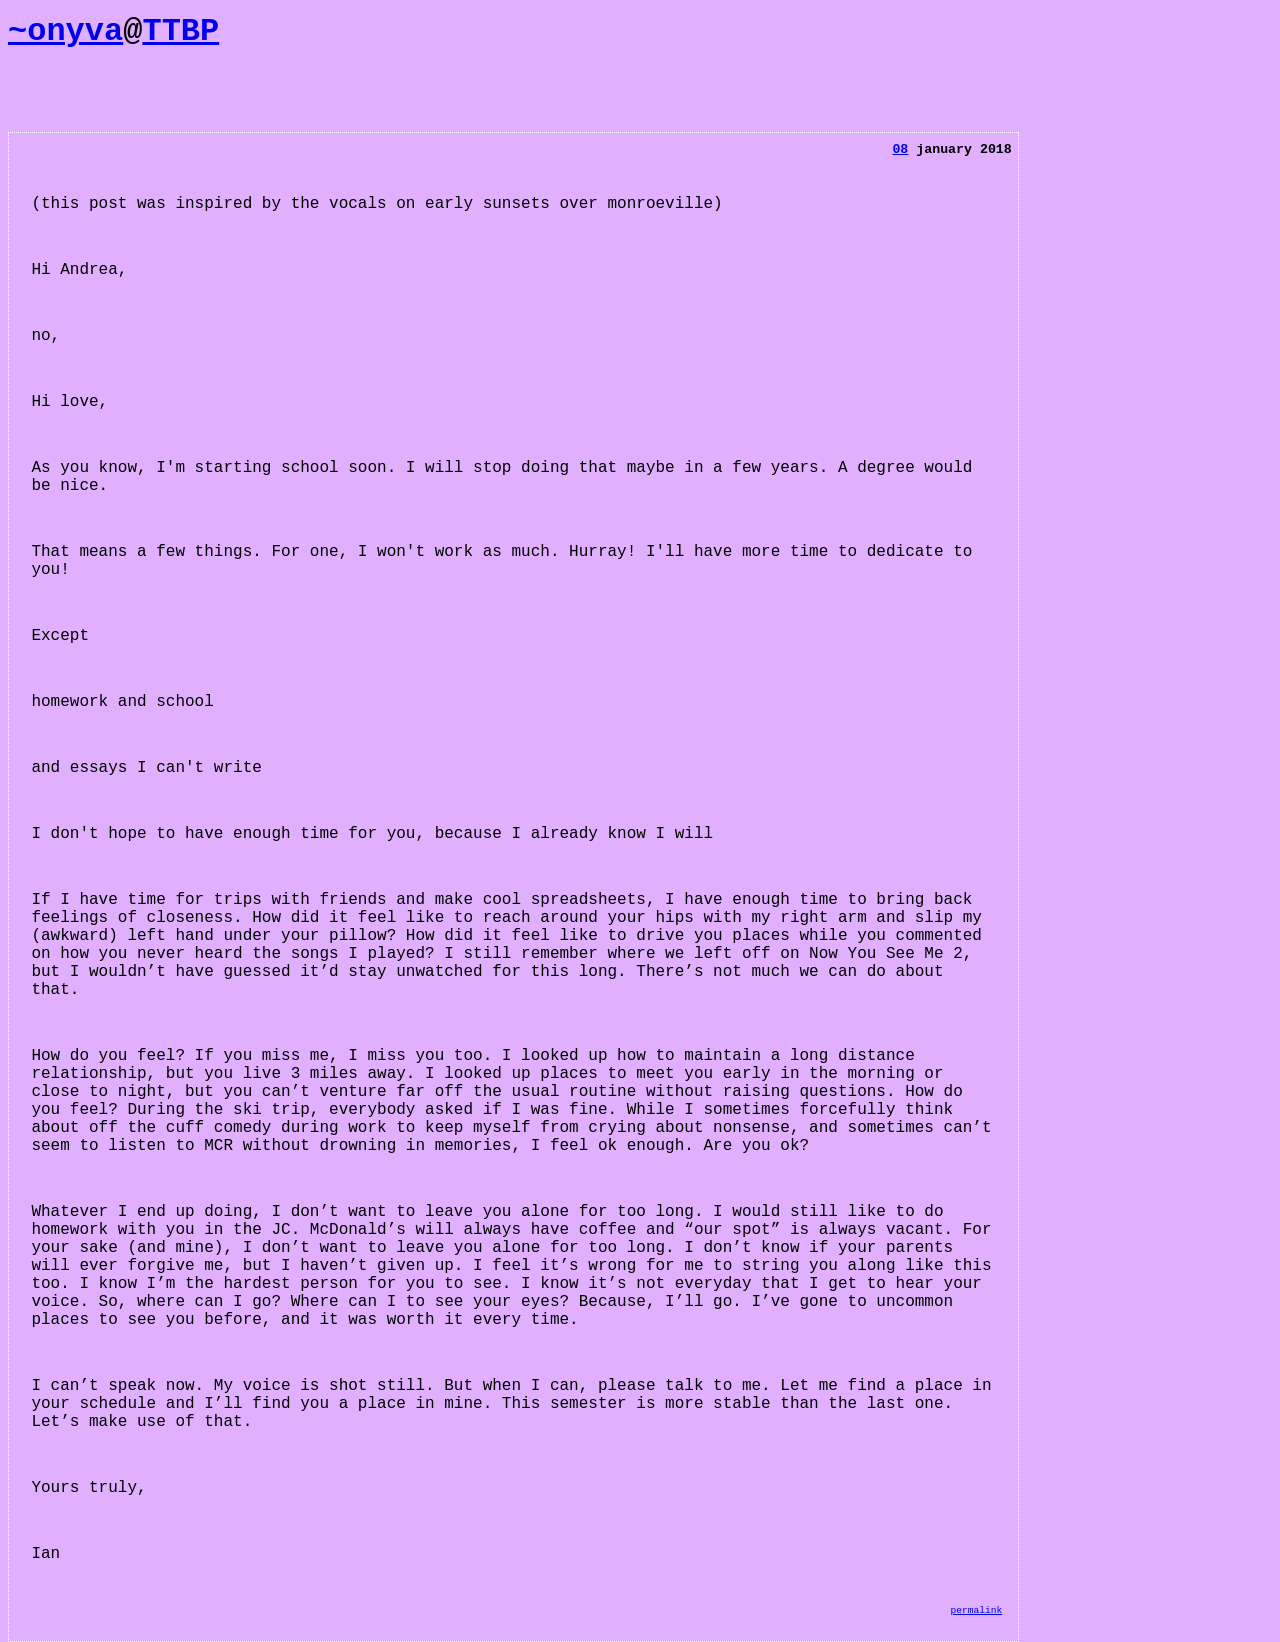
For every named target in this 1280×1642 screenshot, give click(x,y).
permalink (976, 1610)
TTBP (180, 31)
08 (900, 149)
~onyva (65, 31)
